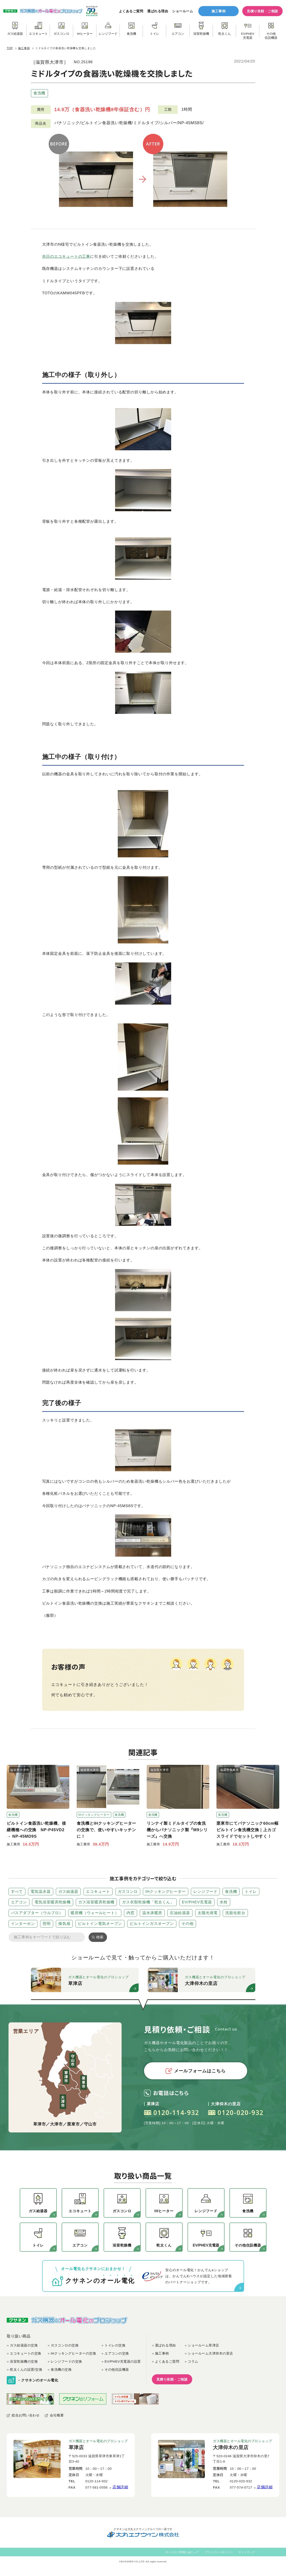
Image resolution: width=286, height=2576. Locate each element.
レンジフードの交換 (66, 2361)
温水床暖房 (152, 1913)
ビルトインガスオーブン (152, 1924)
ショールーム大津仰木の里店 (210, 2353)
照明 (47, 1924)
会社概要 (57, 2415)
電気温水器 (41, 1891)
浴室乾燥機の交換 (24, 2361)
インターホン (23, 1924)
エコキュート (98, 1891)
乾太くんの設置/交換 (26, 2369)
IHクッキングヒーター (165, 1891)
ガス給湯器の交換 (24, 2345)
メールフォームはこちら (196, 2071)
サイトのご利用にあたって (182, 2552)
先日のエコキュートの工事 (66, 256)
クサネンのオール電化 (39, 2380)
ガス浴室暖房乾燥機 (96, 1902)
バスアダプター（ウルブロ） (37, 1913)
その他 (187, 1924)
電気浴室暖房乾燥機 (53, 1902)
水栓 (224, 1902)
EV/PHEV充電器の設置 (123, 2361)
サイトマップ (246, 2552)
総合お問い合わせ (25, 2415)
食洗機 (39, 93)
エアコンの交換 (117, 2353)
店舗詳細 (120, 2487)
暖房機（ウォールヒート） (95, 1913)
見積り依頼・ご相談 (262, 11)
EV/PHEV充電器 (197, 1902)
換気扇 (64, 1924)
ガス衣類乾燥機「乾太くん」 (148, 1902)
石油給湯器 (180, 1913)
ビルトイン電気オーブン (100, 1924)
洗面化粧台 (235, 1913)
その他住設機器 (117, 2369)
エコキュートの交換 (25, 2353)
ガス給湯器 (68, 1891)
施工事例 (218, 11)
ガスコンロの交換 (65, 2345)
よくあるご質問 (131, 11)
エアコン (19, 1902)
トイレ (251, 1891)
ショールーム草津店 (203, 2345)
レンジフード (205, 1891)
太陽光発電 (208, 1913)
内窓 (131, 1913)
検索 (99, 1937)
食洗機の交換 (61, 2369)
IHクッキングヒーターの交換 (73, 2353)
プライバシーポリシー (219, 2552)
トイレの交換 (115, 2345)
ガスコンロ (128, 1891)
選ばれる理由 (157, 11)
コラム (193, 2361)
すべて (17, 1891)
